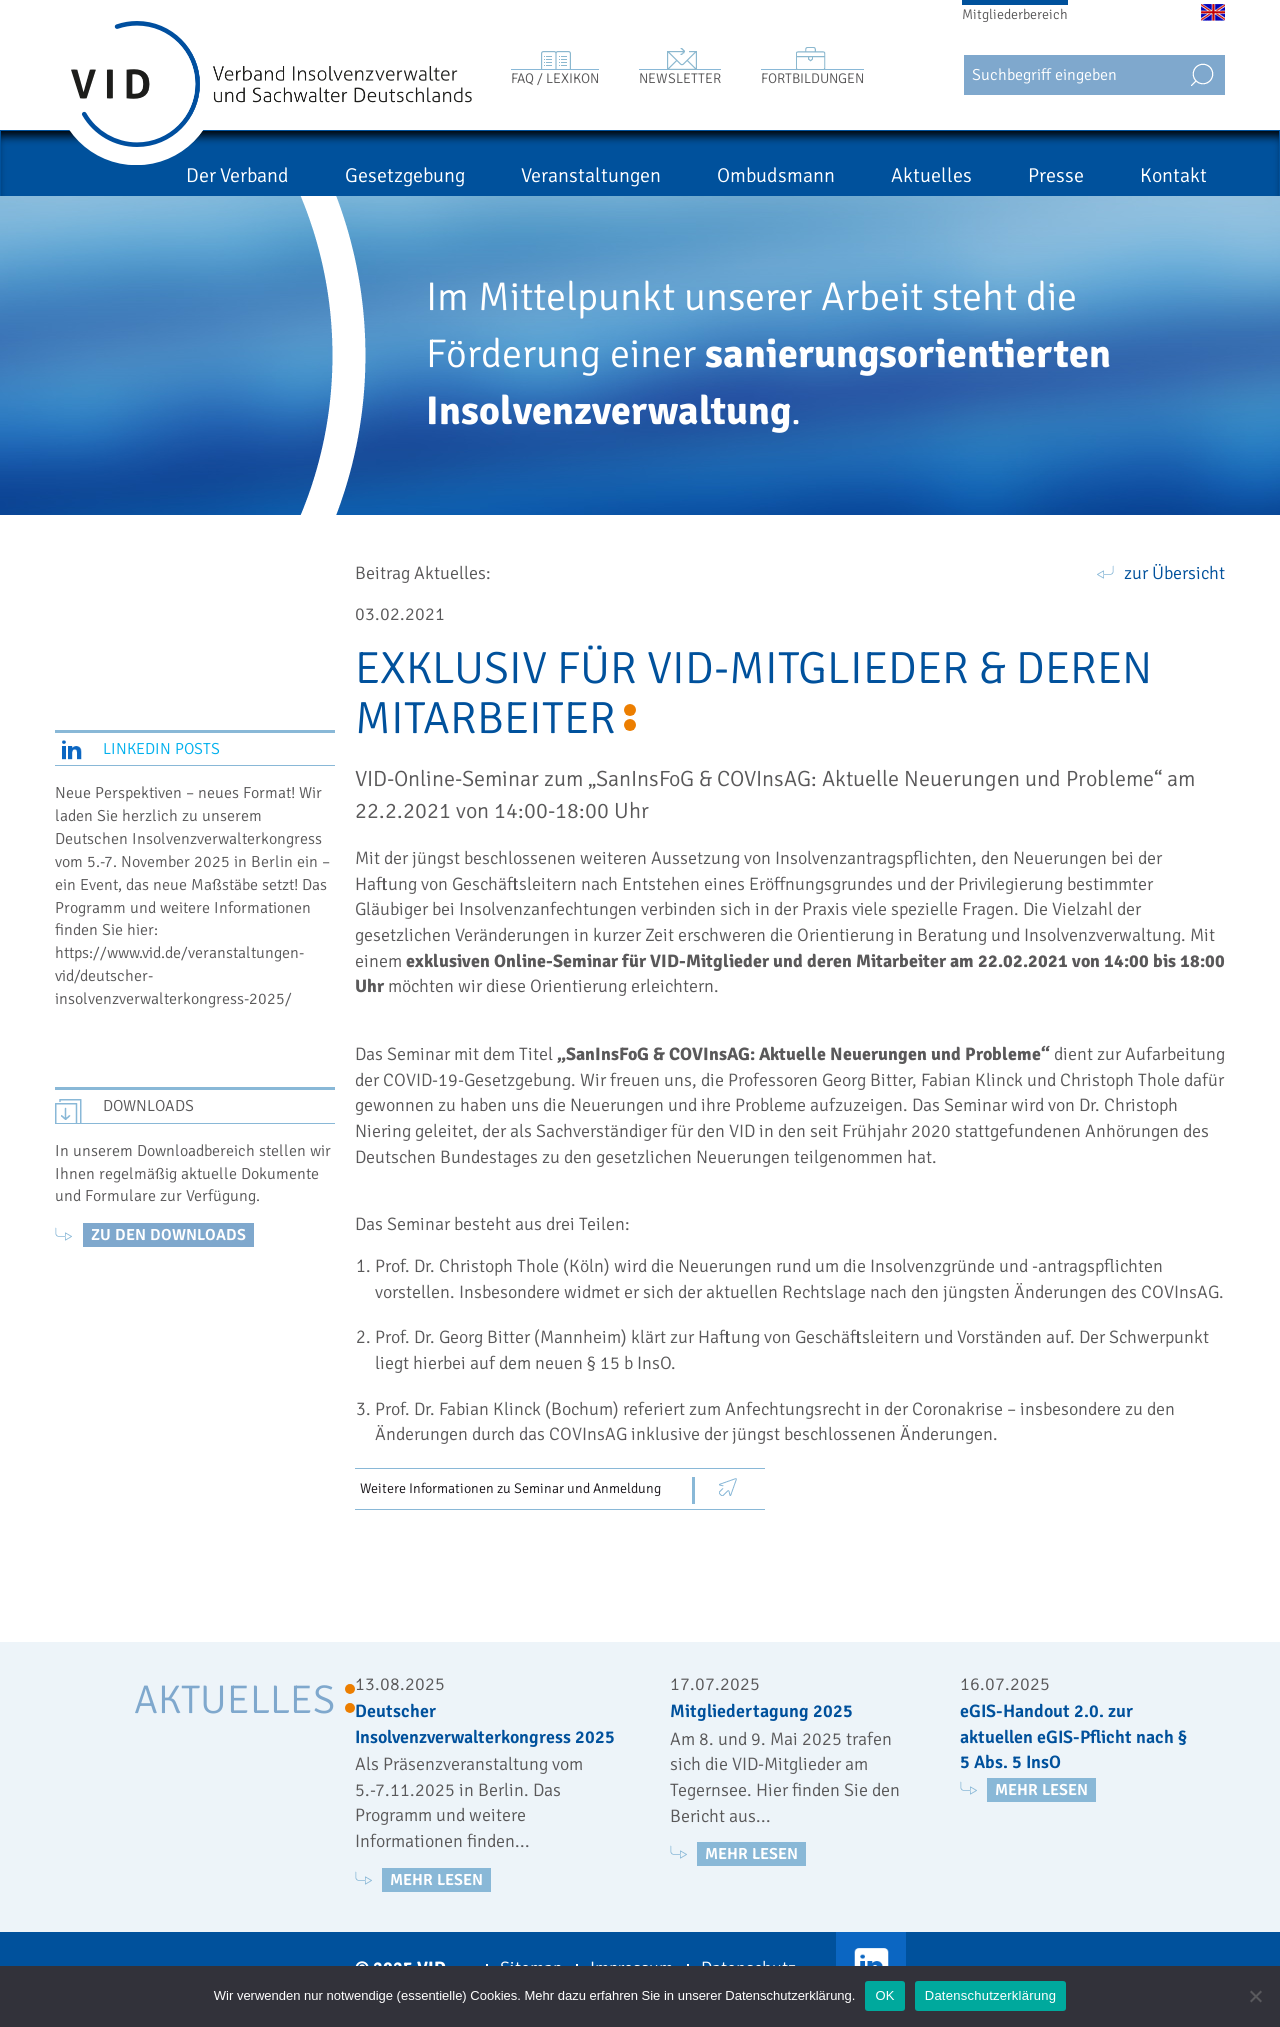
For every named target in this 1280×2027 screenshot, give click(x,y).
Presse (1056, 175)
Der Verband (237, 175)
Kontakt (1173, 175)
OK (884, 1995)
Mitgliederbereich (1015, 14)
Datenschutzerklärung (990, 1995)
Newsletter (680, 78)
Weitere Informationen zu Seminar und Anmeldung (510, 1488)
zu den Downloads (168, 1235)
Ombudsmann (776, 175)
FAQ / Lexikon (555, 78)
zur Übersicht (1174, 573)
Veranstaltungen (591, 175)
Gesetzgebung (405, 175)
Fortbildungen (812, 78)
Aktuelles (931, 175)
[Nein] (1255, 1996)
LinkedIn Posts (161, 749)
